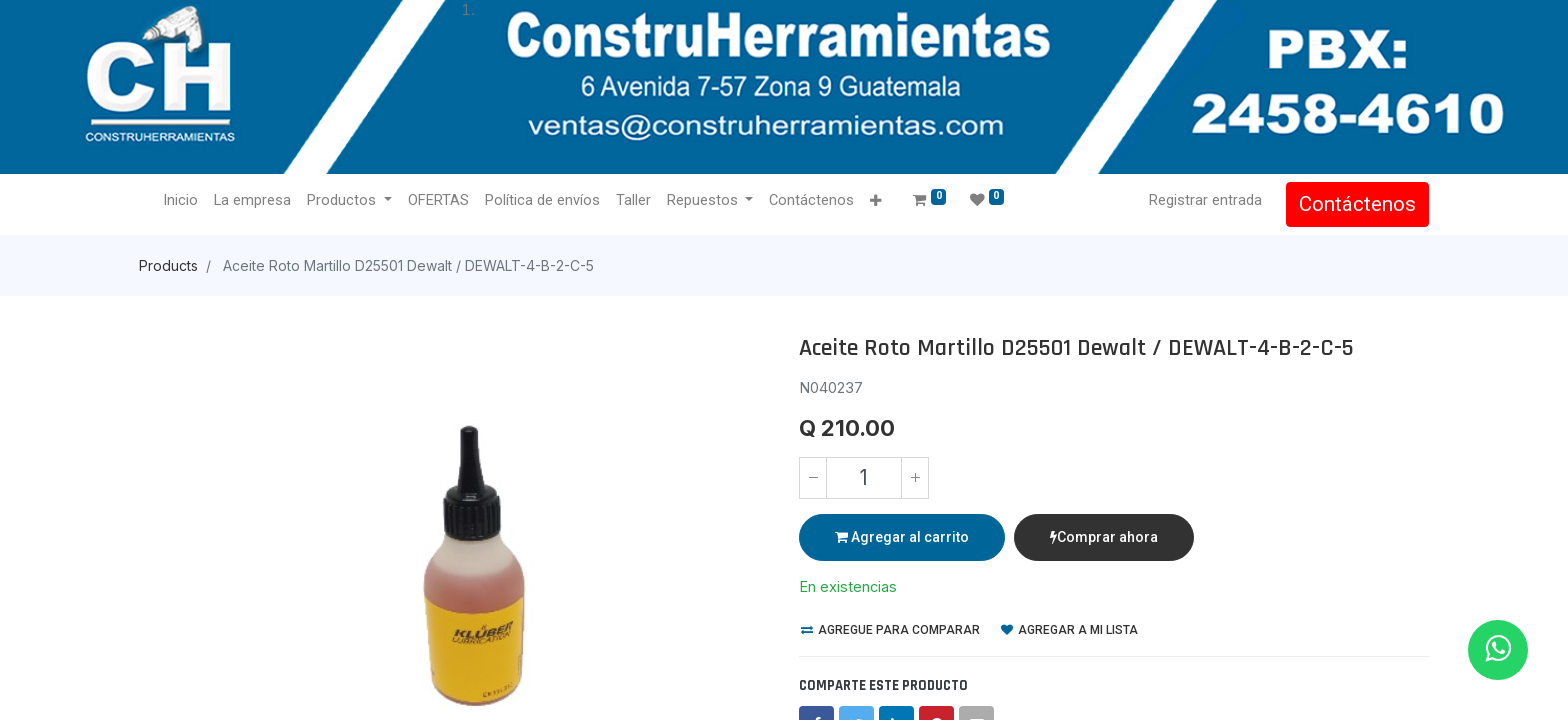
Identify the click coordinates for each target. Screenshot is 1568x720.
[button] (875, 201)
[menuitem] (180, 201)
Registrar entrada (1205, 200)
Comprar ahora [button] (1104, 537)
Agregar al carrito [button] (902, 537)
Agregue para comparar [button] (890, 630)
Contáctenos (1357, 204)
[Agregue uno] (915, 478)
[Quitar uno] (813, 478)
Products (168, 265)
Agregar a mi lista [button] (1069, 630)
